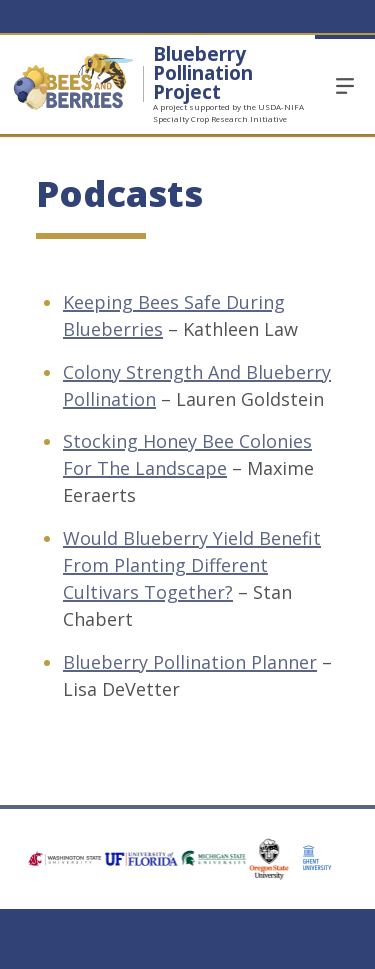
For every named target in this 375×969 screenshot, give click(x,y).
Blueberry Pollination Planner (190, 662)
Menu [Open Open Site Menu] (345, 84)
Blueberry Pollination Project (203, 73)
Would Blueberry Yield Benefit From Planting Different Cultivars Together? (192, 565)
